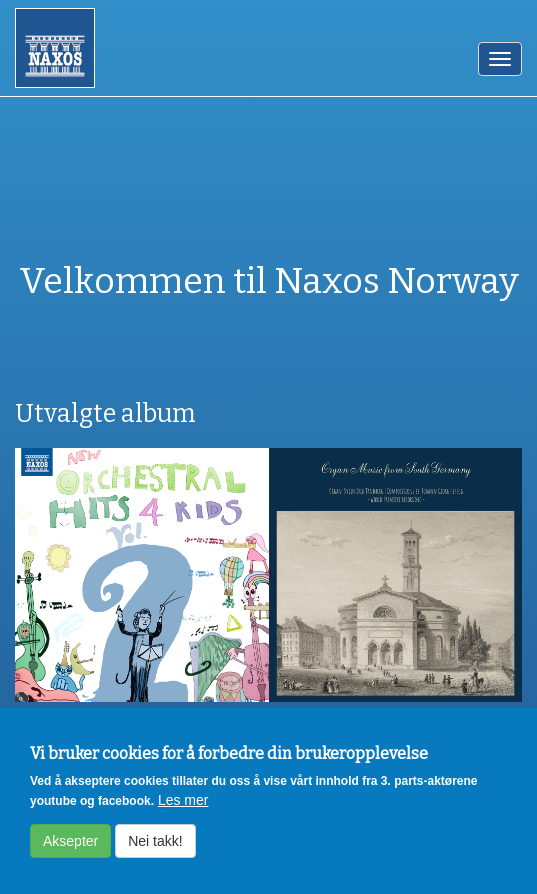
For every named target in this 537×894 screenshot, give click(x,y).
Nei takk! (155, 851)
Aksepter (70, 851)
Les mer (183, 810)
